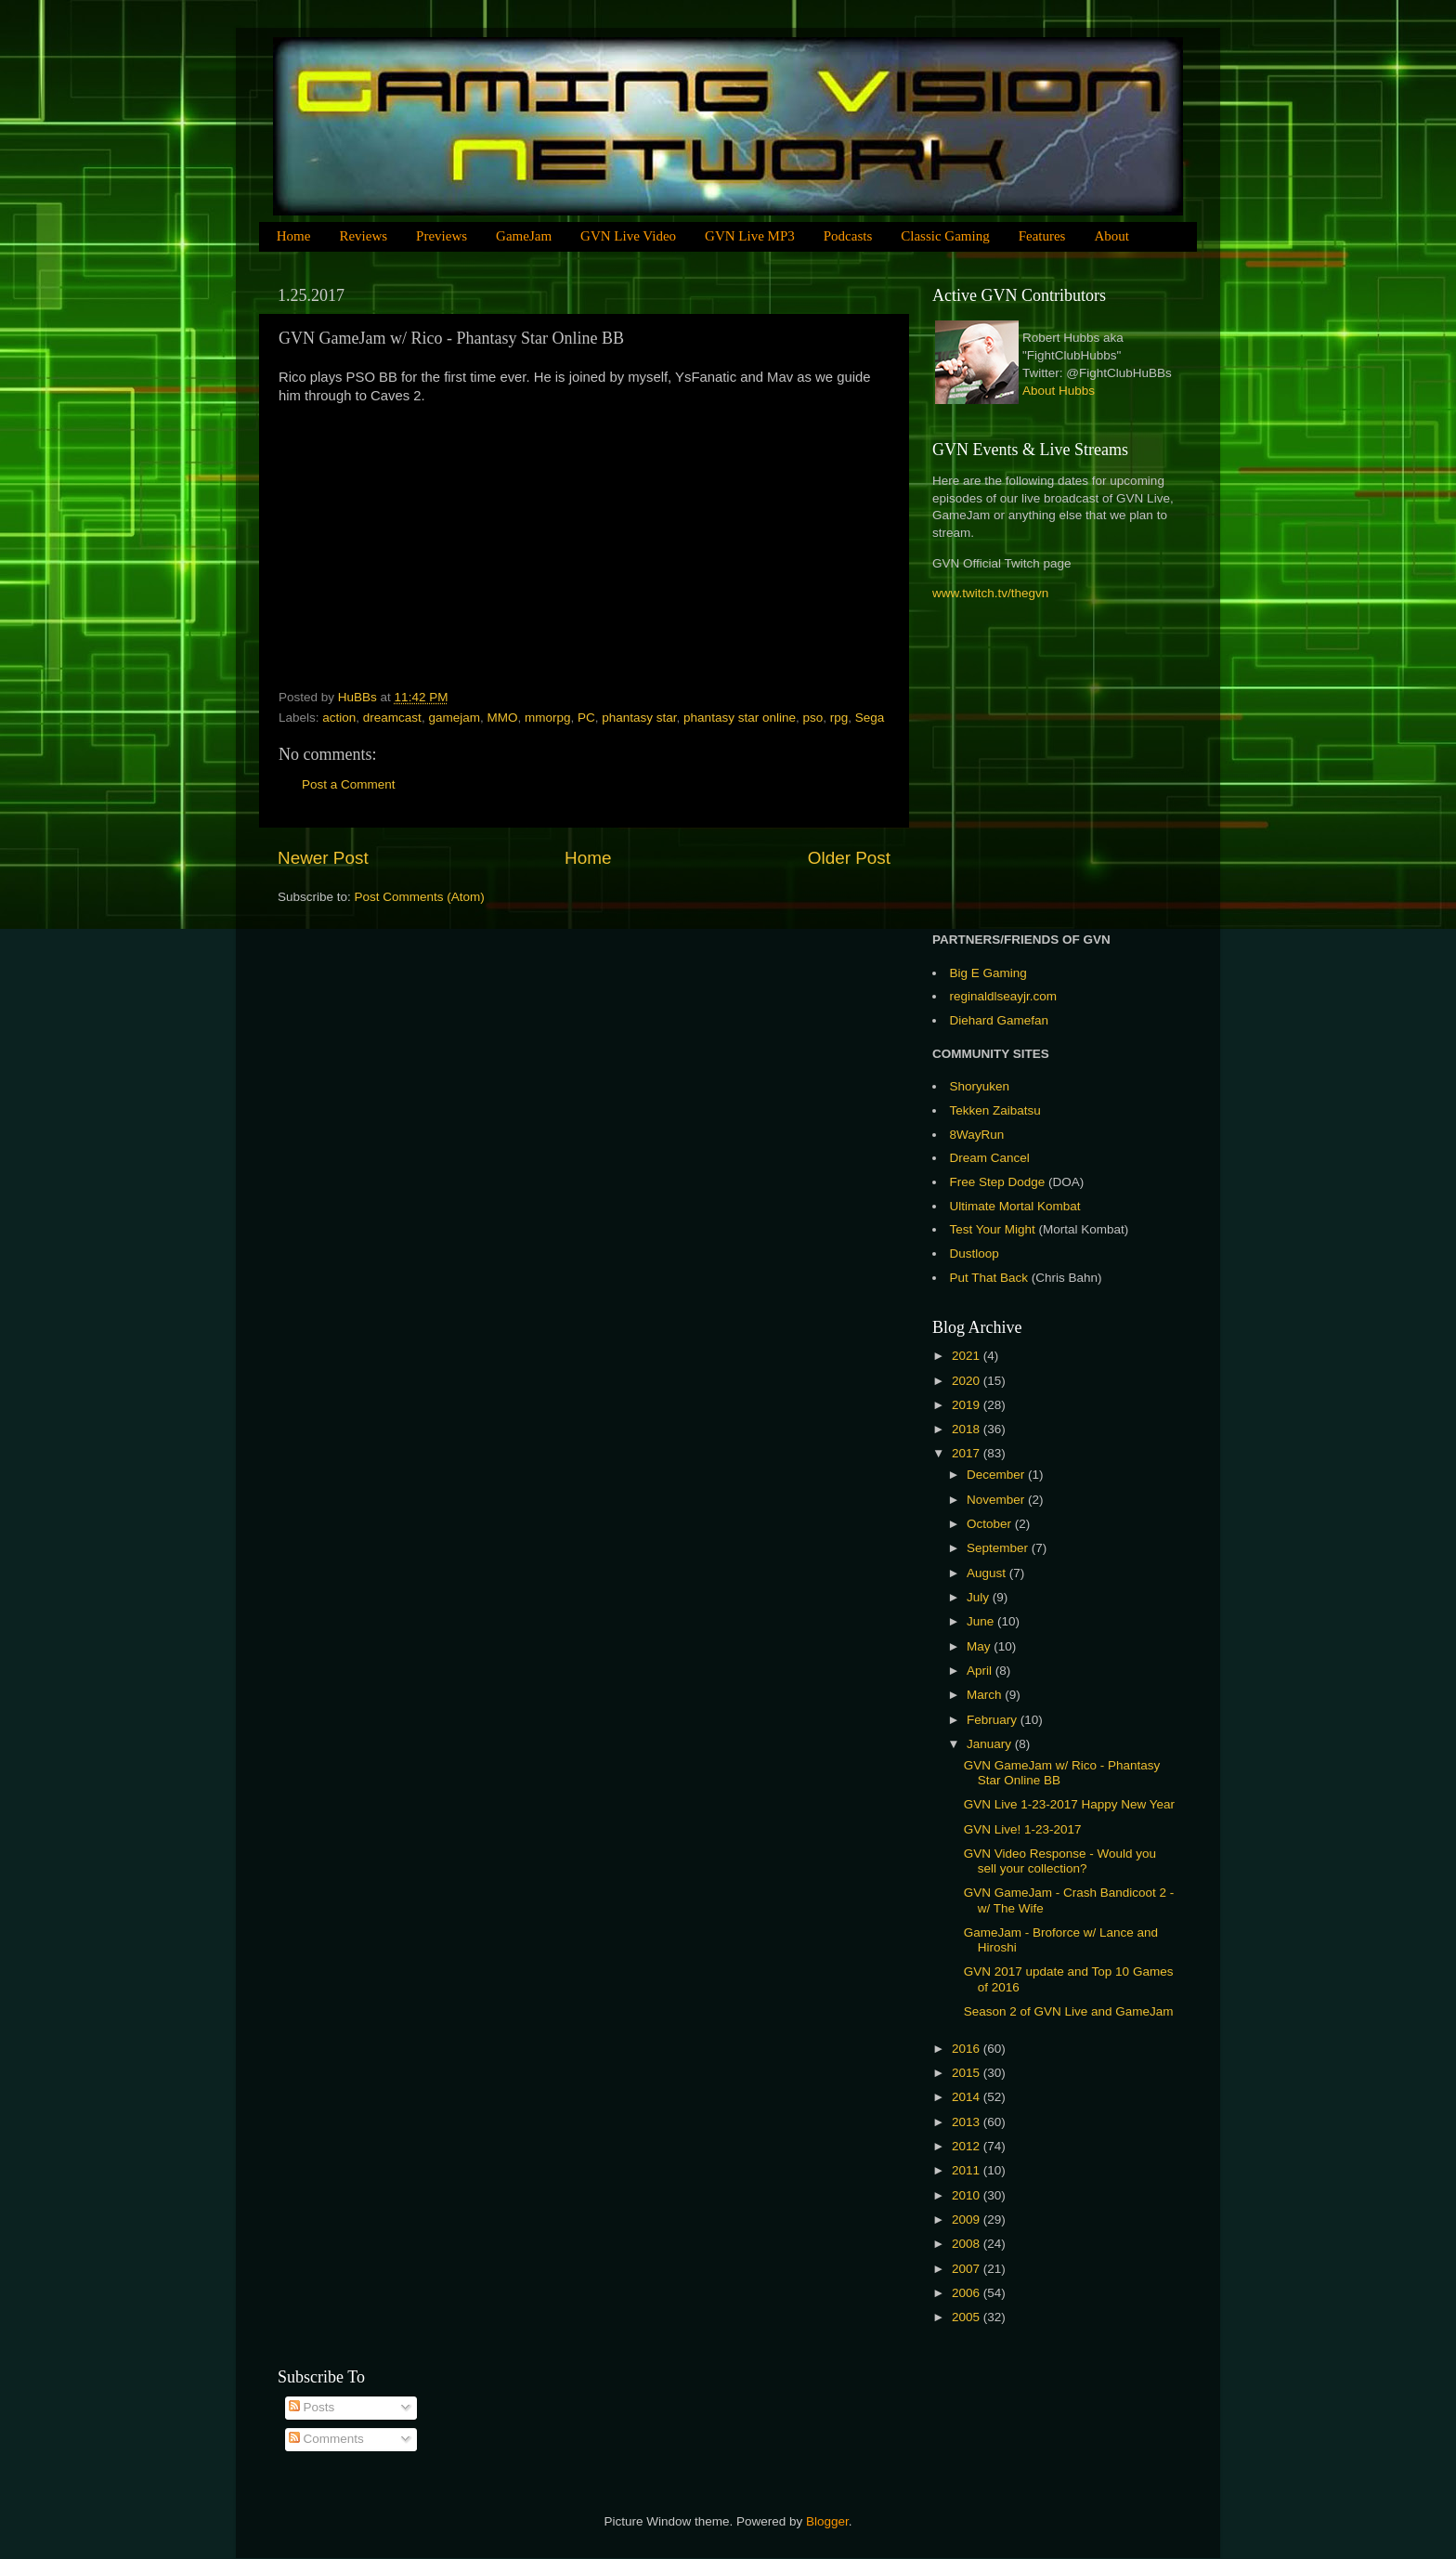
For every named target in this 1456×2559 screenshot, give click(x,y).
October (991, 1524)
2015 (967, 2073)
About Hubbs (1058, 391)
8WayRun (977, 1135)
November (997, 1500)
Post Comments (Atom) (420, 897)
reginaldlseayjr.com (1004, 996)
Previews (441, 235)
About (1111, 235)
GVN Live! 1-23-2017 (1023, 1829)
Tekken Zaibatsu (995, 1110)
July (980, 1597)
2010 (967, 2195)
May (980, 1646)
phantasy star (639, 718)
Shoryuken (980, 1086)
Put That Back (991, 1278)
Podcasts (848, 235)
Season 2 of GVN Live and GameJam (1069, 2011)
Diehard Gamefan (999, 1020)
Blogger (827, 2521)
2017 (967, 1453)
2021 (967, 1356)
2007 (967, 2269)
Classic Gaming (945, 235)
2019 (967, 1405)
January (991, 1744)
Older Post (849, 858)
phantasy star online (739, 718)
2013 (967, 2122)
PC (586, 718)
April (981, 1671)
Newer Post (323, 858)
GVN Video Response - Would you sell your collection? (1060, 1861)
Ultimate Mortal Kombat (1015, 1206)
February (993, 1720)
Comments (326, 2439)
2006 (967, 2293)
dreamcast (392, 718)
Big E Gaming (988, 973)
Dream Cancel (990, 1158)
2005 (967, 2317)
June (982, 1621)
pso (812, 718)
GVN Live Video (628, 235)
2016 (967, 2049)
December (997, 1475)
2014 (967, 2097)
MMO (502, 718)
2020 (967, 1381)
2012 (967, 2146)
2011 (967, 2170)
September (999, 1548)
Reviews (363, 235)
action (339, 718)
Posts (312, 2407)
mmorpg (548, 718)
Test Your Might (992, 1229)
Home (294, 235)
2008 (967, 2244)
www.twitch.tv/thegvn (990, 593)
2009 (967, 2219)
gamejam (454, 718)
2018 (967, 1429)
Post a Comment (349, 784)
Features (1042, 235)
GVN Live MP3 (750, 235)
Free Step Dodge (998, 1182)
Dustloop (974, 1253)
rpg (839, 718)
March (986, 1695)
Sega (870, 718)
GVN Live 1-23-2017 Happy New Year (1069, 1804)
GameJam (524, 235)
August (988, 1573)
